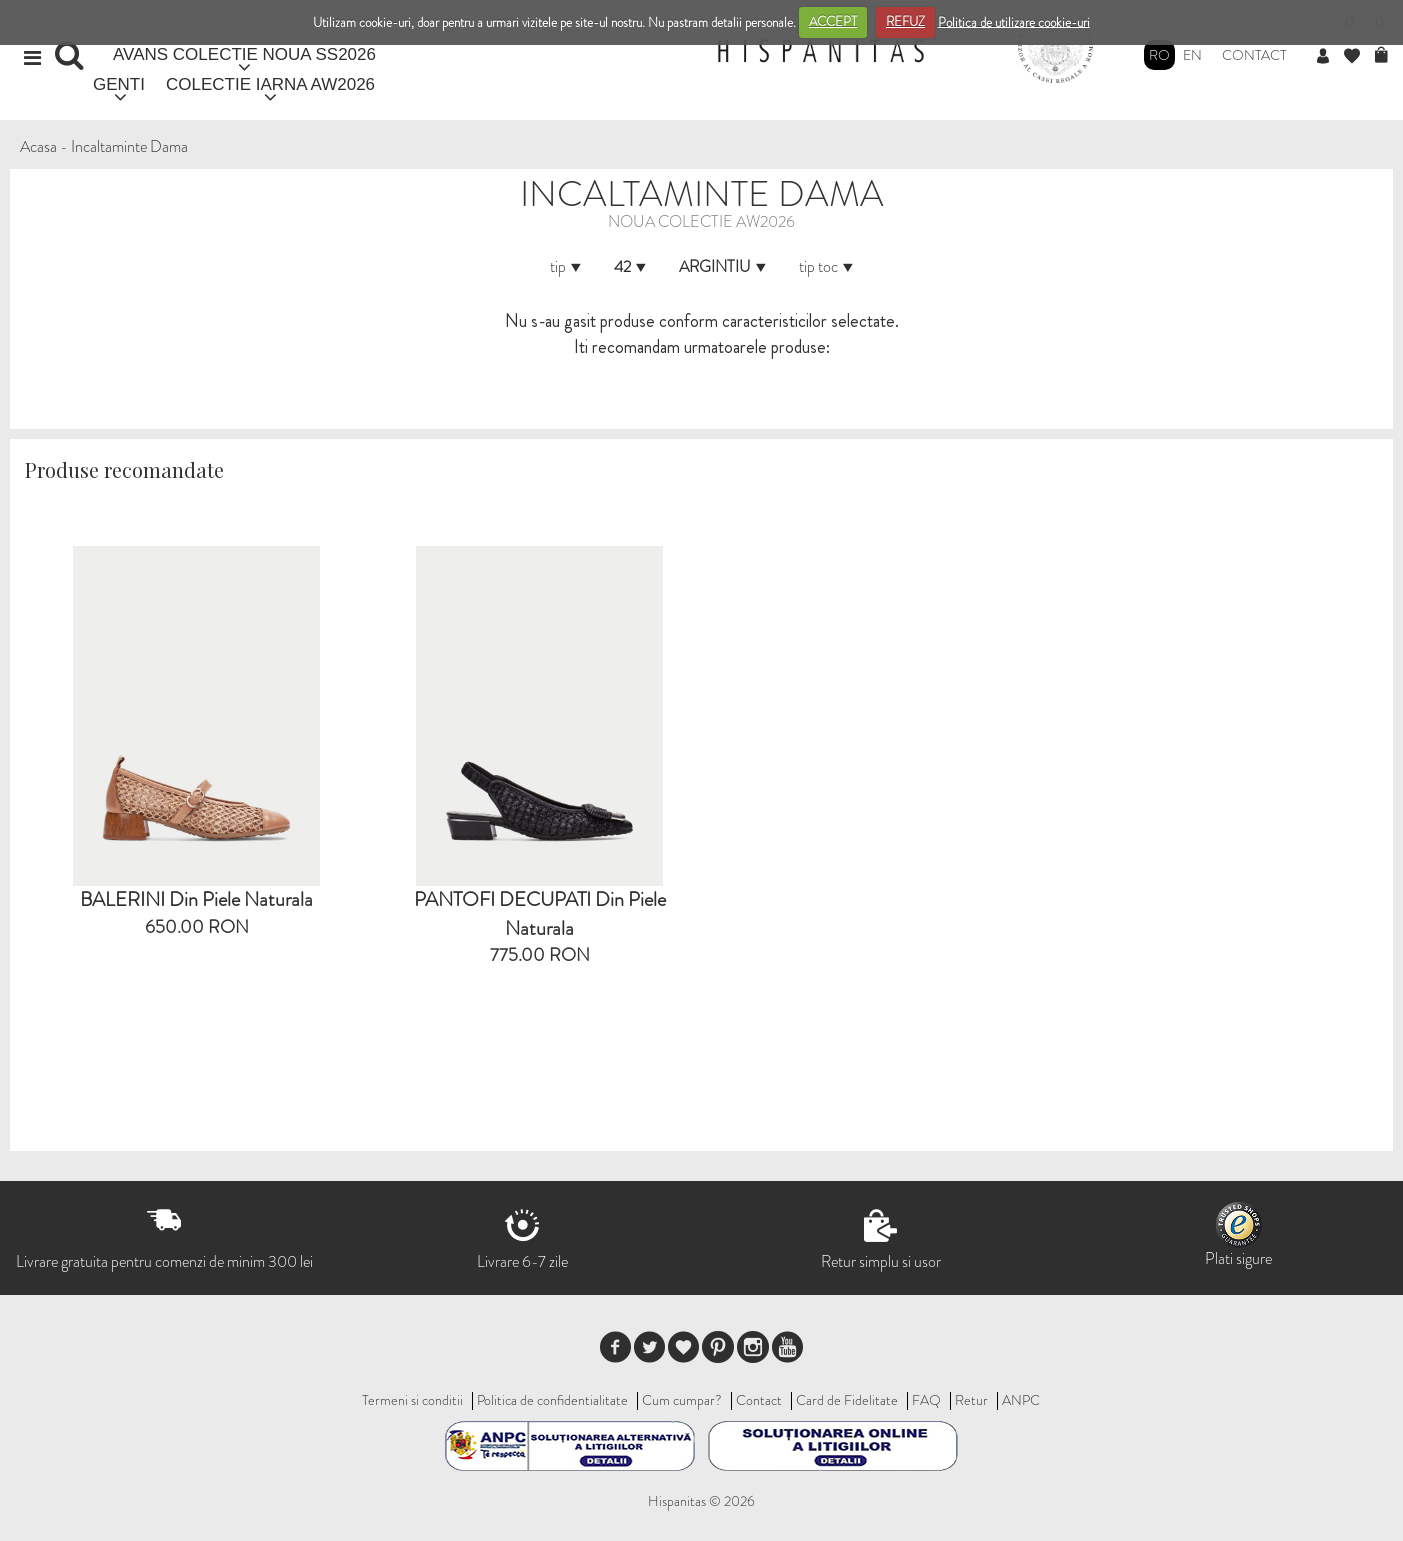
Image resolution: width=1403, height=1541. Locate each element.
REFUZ (905, 21)
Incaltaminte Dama (129, 146)
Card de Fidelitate (847, 1400)
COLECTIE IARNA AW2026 (270, 84)
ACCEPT (833, 21)
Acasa (38, 146)
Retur (971, 1400)
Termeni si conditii (412, 1400)
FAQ (926, 1400)
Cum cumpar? (682, 1400)
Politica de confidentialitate (552, 1400)
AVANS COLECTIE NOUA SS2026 (244, 54)
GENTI (119, 84)
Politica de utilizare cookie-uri (1014, 21)
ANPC (1021, 1400)
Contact (1254, 55)
